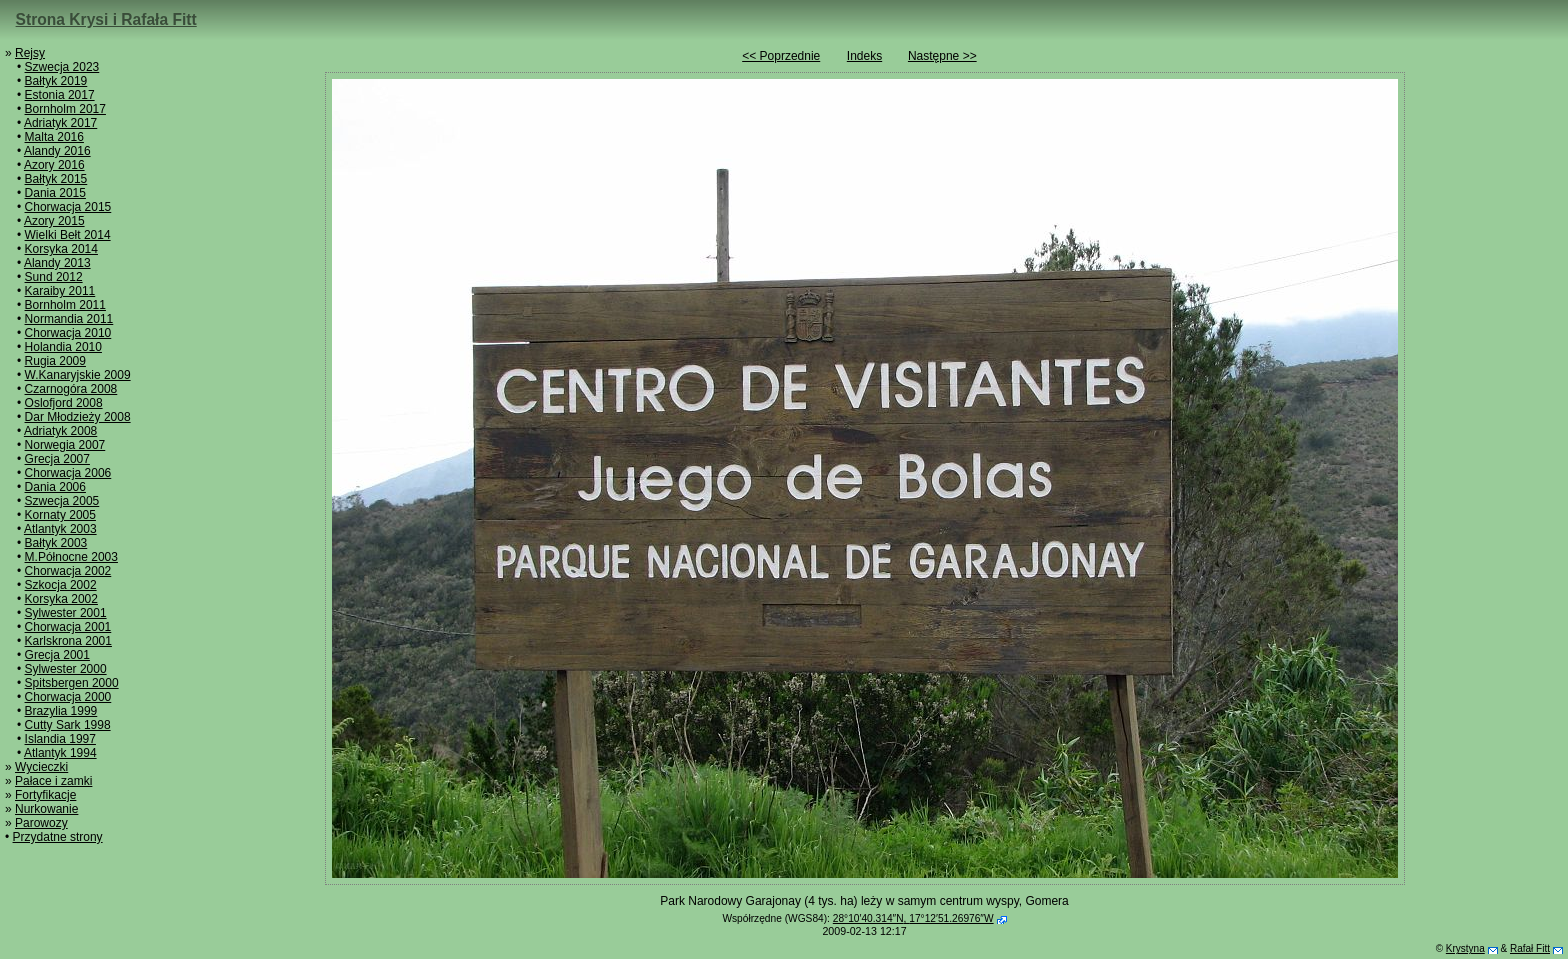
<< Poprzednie (781, 56)
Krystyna (1465, 948)
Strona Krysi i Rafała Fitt (106, 19)
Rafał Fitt (1530, 948)
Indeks (864, 56)
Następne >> (942, 56)
